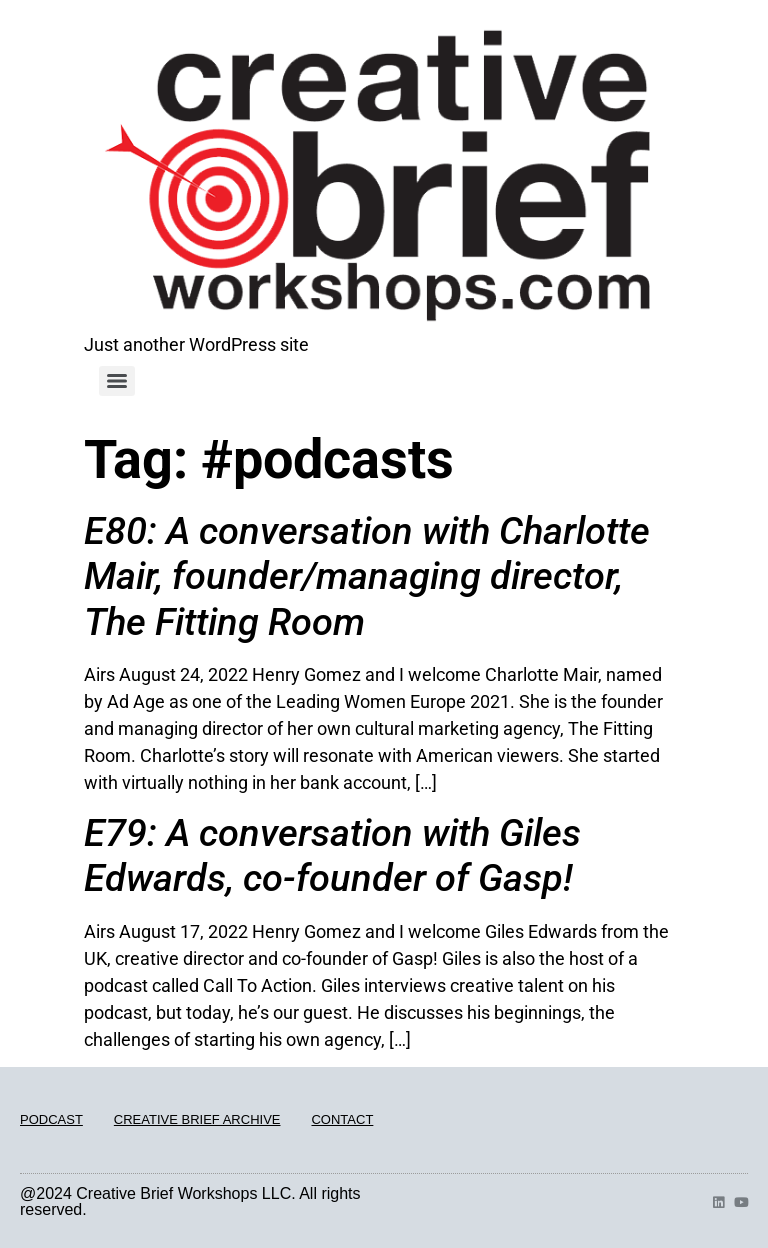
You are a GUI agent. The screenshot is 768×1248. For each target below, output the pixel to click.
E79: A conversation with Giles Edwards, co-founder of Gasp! (332, 856)
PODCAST (51, 1119)
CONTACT (342, 1119)
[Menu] (117, 381)
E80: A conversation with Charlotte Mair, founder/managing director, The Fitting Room (367, 576)
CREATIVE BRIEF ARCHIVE (197, 1119)
